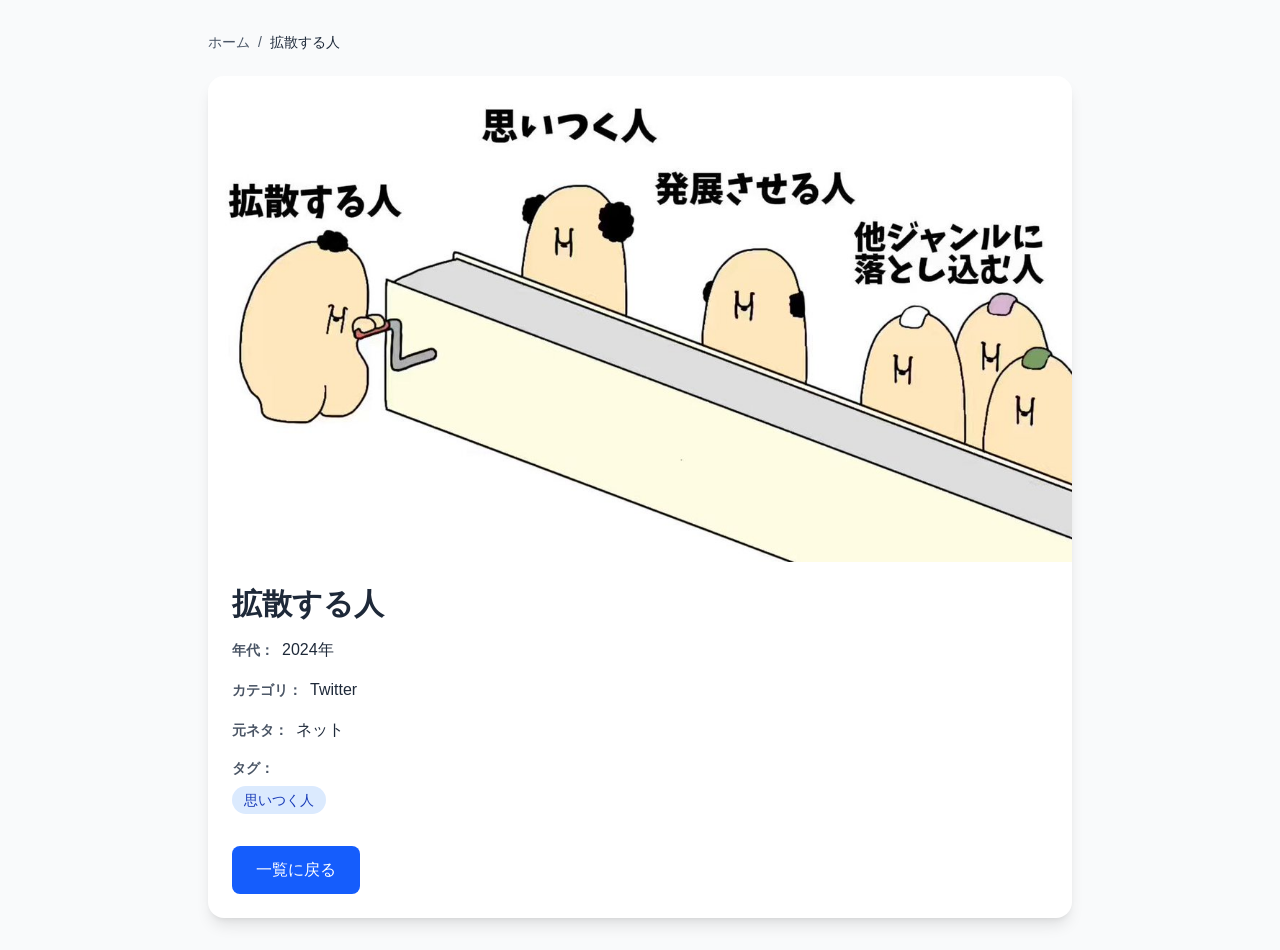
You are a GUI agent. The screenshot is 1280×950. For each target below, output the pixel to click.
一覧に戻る (296, 869)
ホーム (229, 42)
